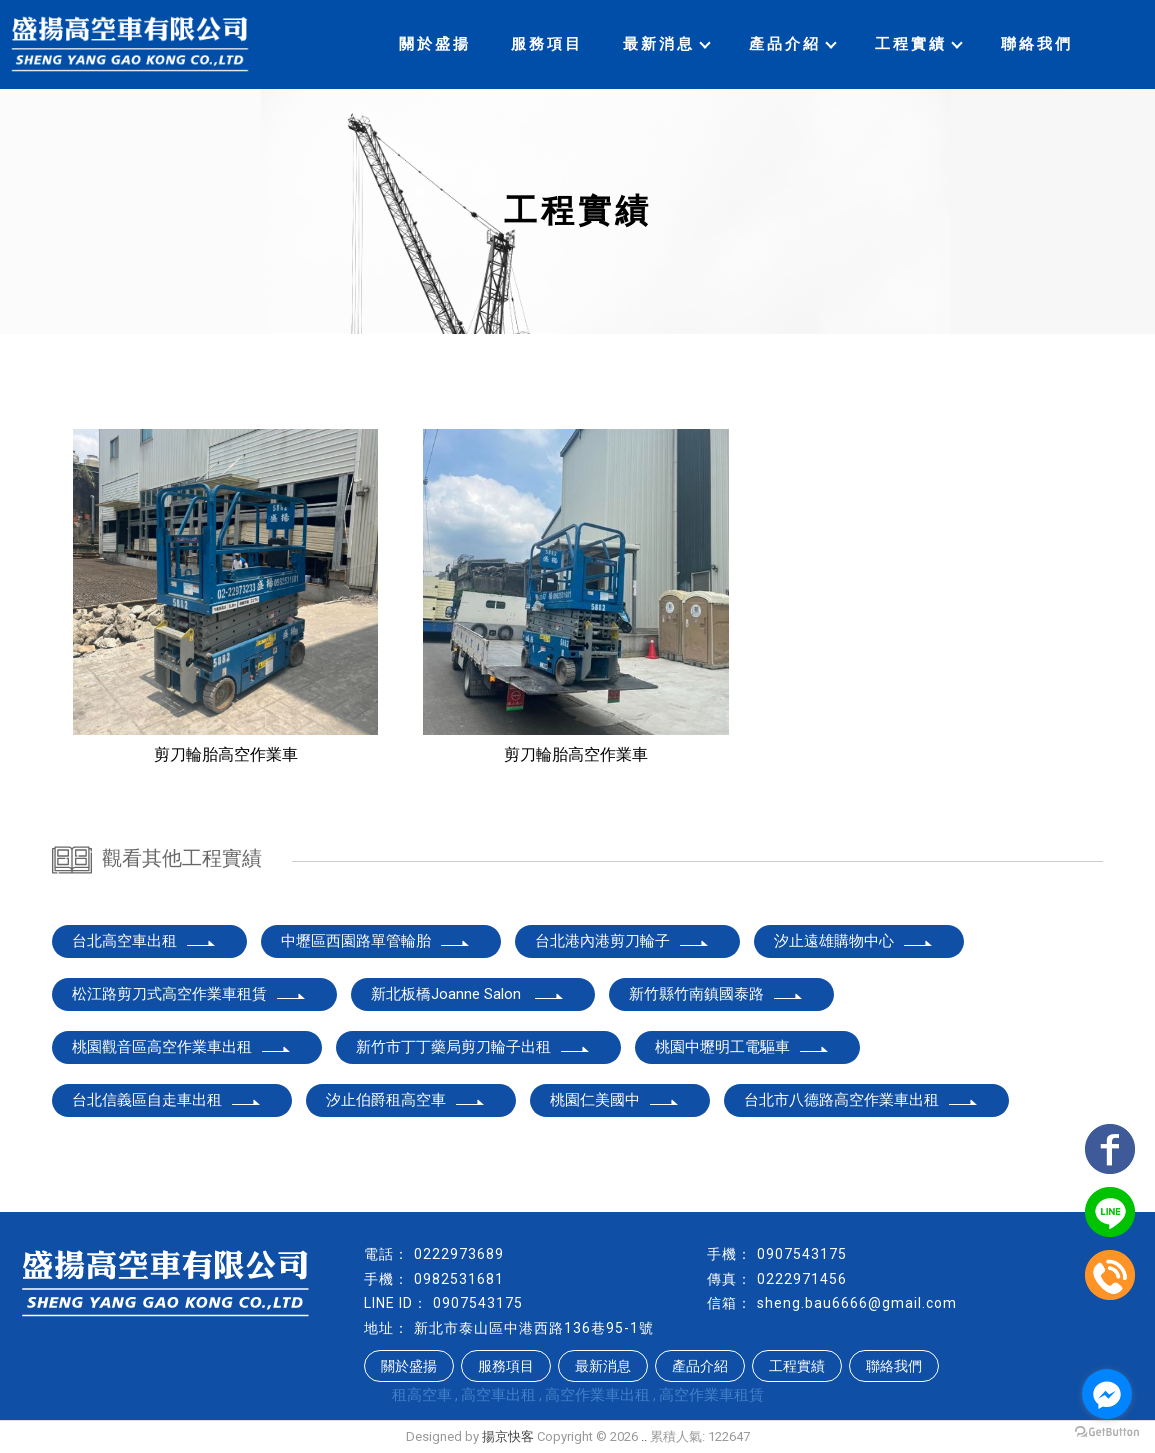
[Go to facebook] (1107, 1394)
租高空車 (422, 1395)
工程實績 (918, 44)
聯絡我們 (1037, 44)
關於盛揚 (435, 44)
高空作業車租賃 (711, 1395)
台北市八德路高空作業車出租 (861, 1100)
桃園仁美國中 (615, 1100)
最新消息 (666, 44)
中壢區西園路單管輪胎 (376, 941)
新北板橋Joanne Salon (468, 994)
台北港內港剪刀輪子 (622, 941)
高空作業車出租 (597, 1395)
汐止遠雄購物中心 (854, 941)
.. (644, 1436)
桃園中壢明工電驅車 (742, 1047)
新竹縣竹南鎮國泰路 (716, 994)
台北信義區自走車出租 (167, 1100)
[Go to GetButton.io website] (1107, 1432)
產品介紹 (792, 44)
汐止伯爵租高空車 (406, 1100)
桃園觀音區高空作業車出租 (182, 1047)
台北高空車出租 (144, 941)
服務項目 (547, 44)
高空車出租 (498, 1395)
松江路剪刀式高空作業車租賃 (189, 994)
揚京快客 (508, 1436)
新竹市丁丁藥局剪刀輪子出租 (473, 1047)
